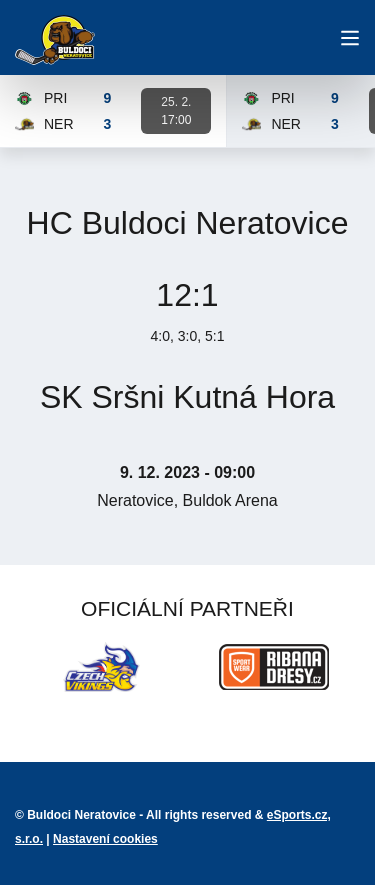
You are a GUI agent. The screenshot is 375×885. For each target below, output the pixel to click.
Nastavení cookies (105, 839)
